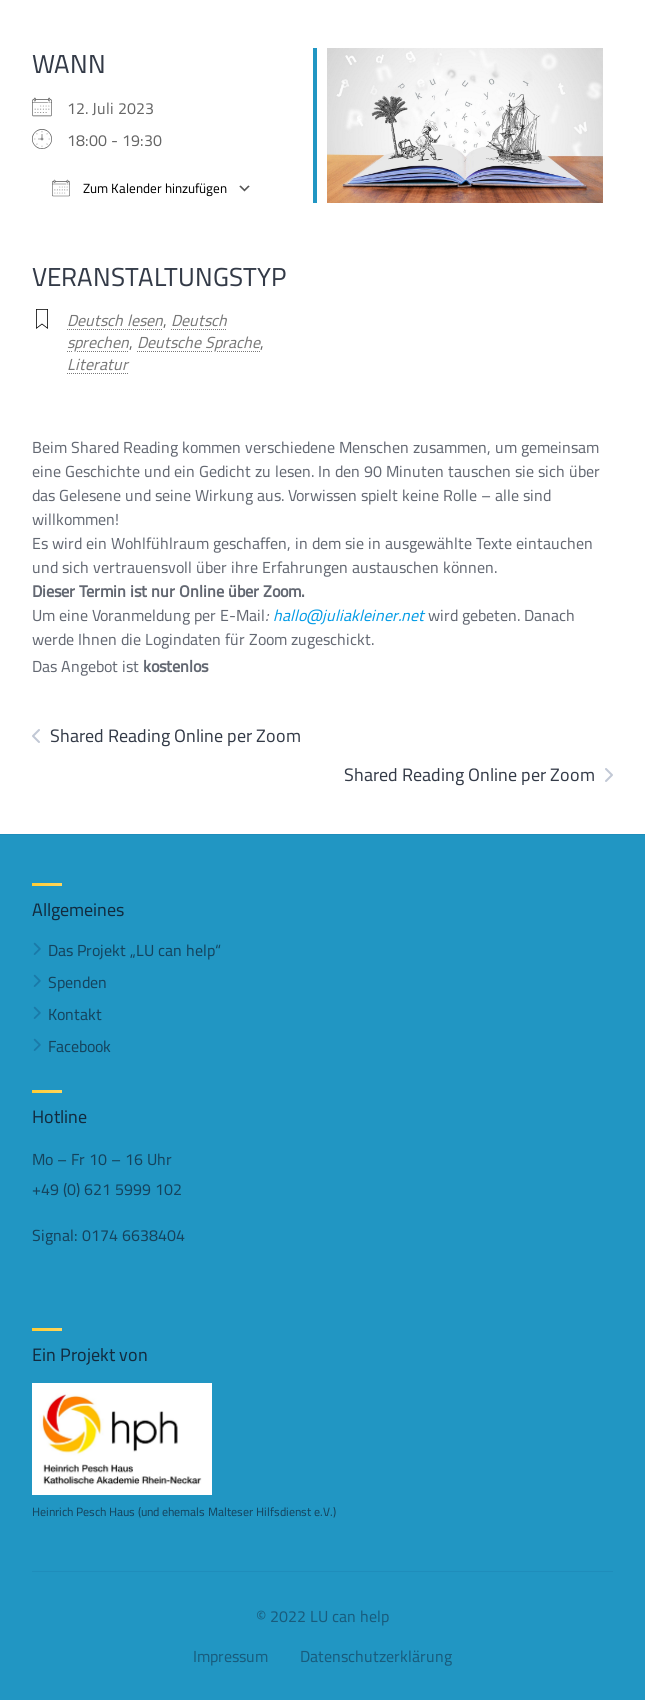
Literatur (97, 364)
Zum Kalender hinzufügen (139, 188)
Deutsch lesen (115, 320)
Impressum (230, 1656)
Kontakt (75, 1014)
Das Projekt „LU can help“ (134, 950)
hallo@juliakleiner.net (348, 615)
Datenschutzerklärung (376, 1656)
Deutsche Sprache (198, 342)
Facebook (79, 1046)
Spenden (77, 982)
